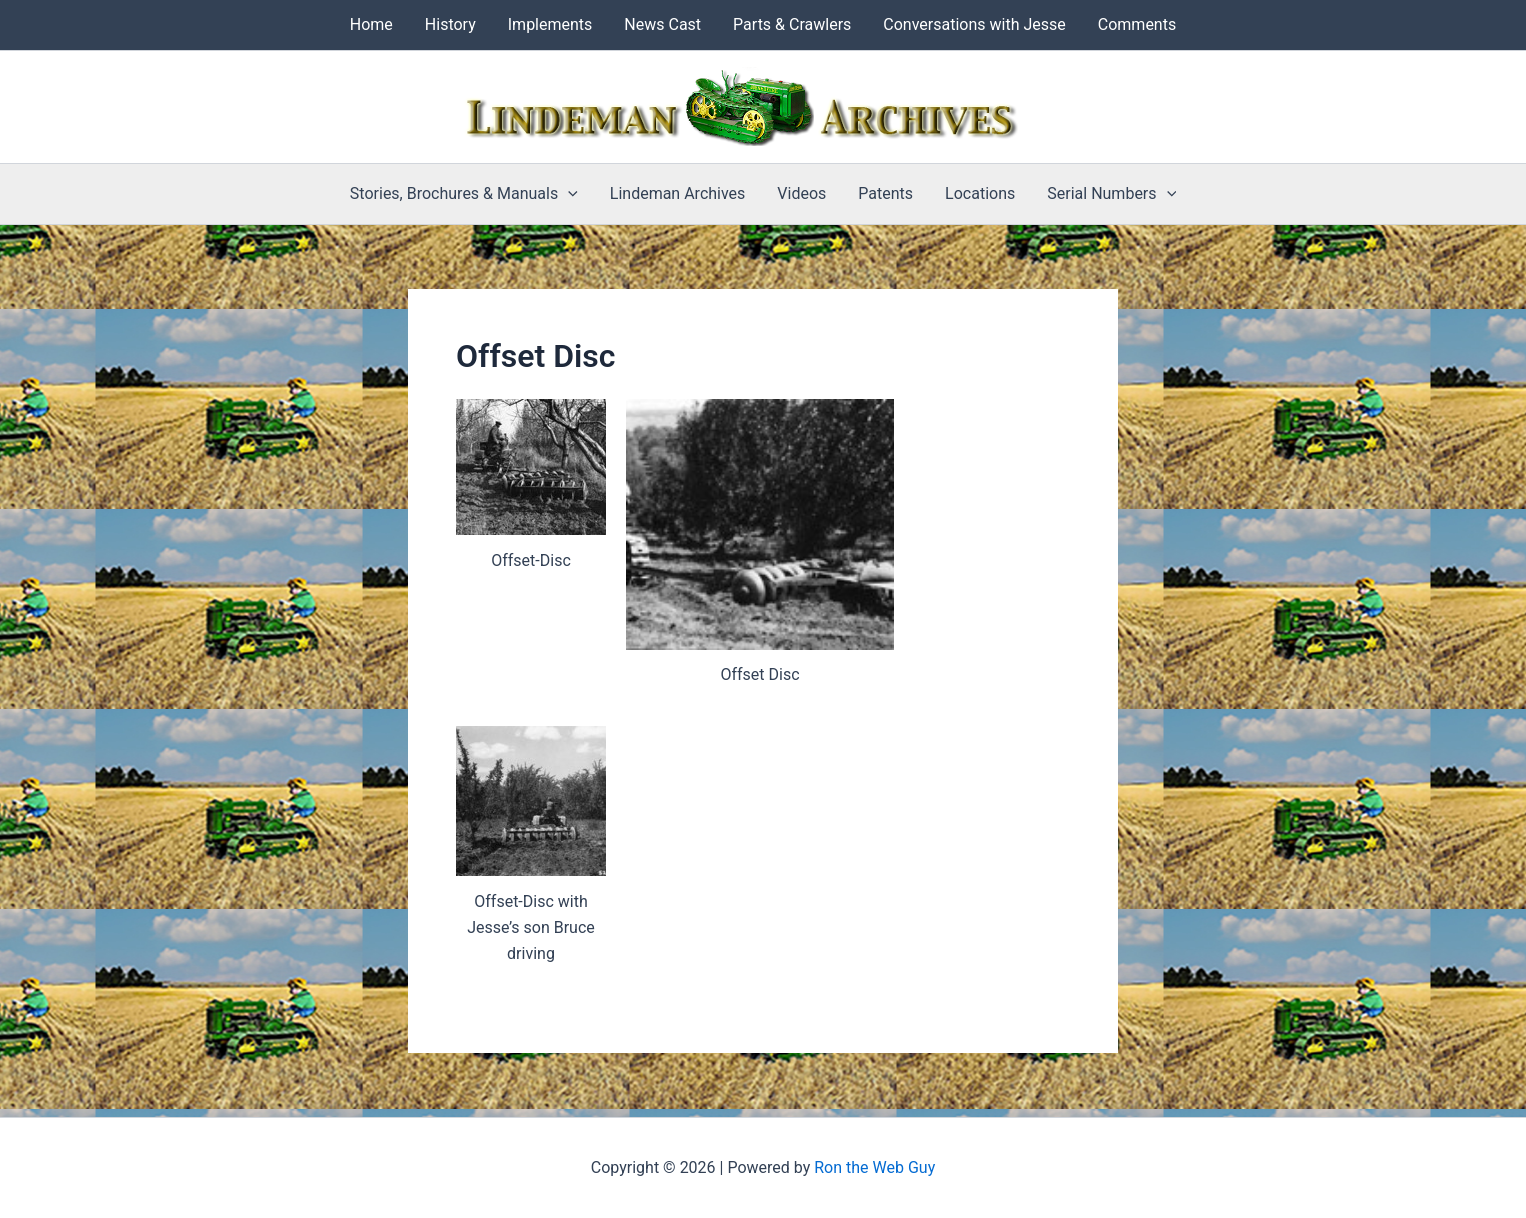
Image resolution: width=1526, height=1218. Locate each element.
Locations (980, 193)
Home (371, 24)
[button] (568, 194)
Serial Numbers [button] (1111, 194)
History (450, 24)
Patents (885, 193)
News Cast (662, 24)
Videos (801, 193)
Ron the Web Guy (874, 1167)
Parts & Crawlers (792, 24)
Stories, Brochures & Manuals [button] (464, 194)
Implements (550, 24)
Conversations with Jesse (974, 24)
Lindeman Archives (678, 193)
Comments (1137, 24)
